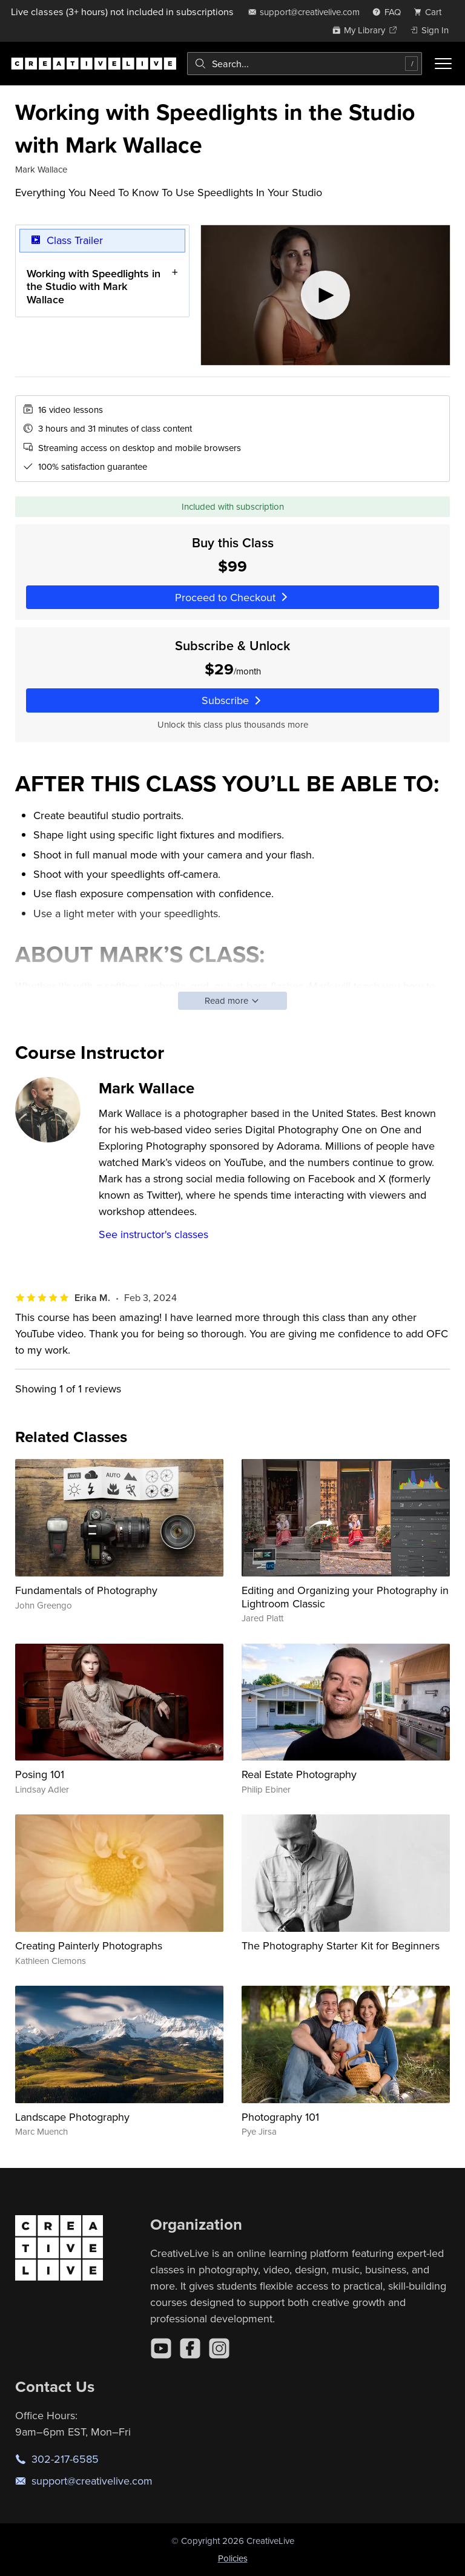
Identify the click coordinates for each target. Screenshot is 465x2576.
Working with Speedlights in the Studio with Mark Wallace (93, 285)
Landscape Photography (72, 2116)
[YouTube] (161, 2348)
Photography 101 (280, 2116)
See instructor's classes (153, 1234)
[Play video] (325, 295)
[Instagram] (219, 2348)
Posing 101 (39, 1774)
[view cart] (431, 12)
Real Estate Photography (299, 1774)
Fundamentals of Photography (86, 1590)
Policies (233, 2558)
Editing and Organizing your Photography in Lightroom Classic (345, 1597)
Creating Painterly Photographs (88, 1945)
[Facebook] (190, 2348)
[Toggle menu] (443, 63)
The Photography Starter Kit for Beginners (341, 1945)
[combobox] (304, 63)
